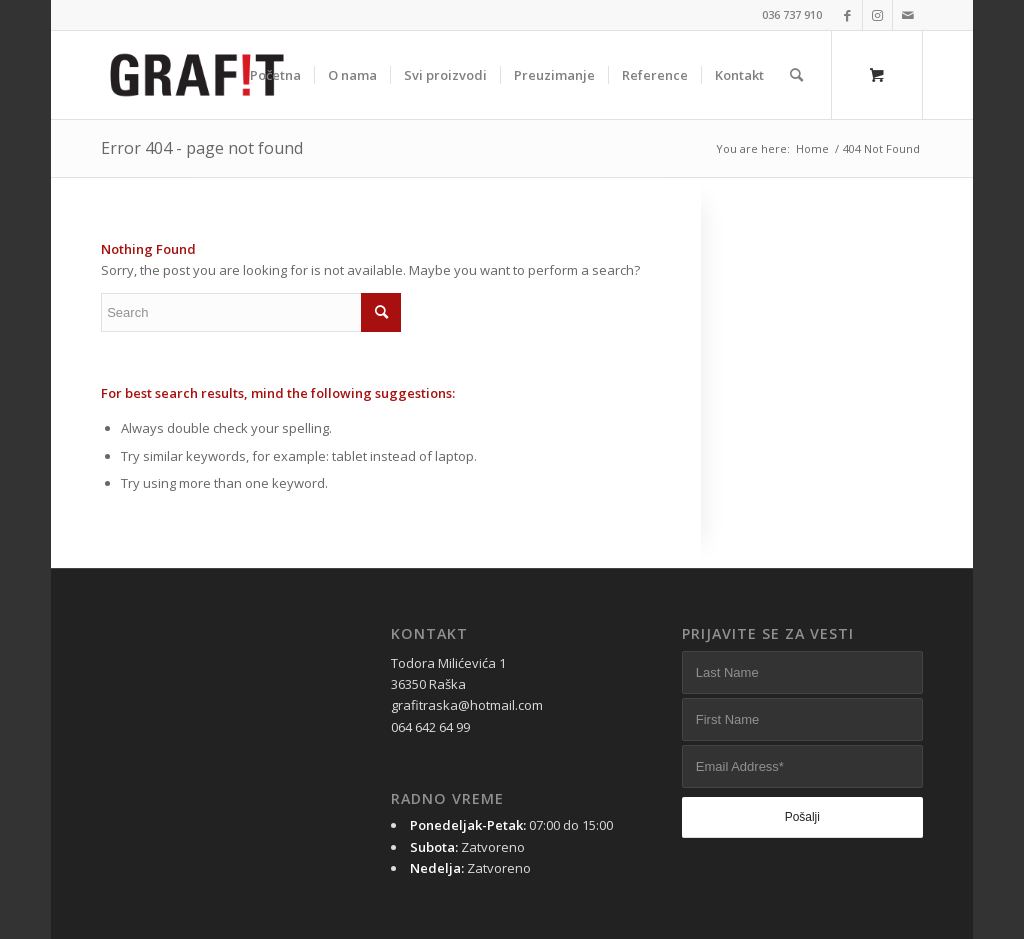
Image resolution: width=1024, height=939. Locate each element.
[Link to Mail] (908, 15)
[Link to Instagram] (877, 15)
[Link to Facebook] (847, 15)
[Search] (796, 75)
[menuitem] (275, 75)
